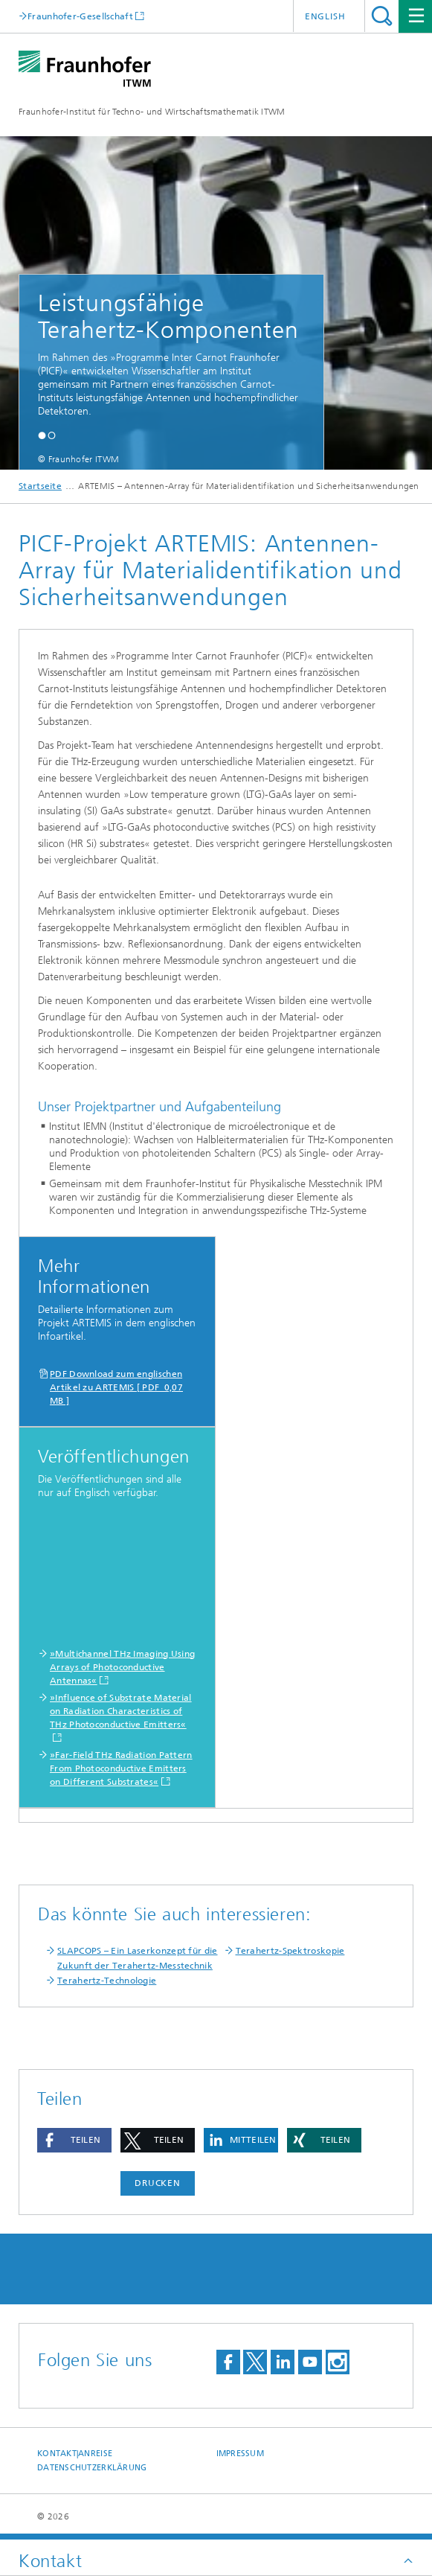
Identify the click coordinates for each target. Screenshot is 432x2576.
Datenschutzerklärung (92, 2468)
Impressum (240, 2453)
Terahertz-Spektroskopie (290, 1951)
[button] (42, 435)
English (325, 16)
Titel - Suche (382, 16)
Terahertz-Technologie (106, 1980)
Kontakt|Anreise (74, 2453)
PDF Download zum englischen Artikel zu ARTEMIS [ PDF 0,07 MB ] (116, 1387)
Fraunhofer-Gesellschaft (80, 16)
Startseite (40, 486)
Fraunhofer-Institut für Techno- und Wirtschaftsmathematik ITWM (152, 111)
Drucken (158, 2183)
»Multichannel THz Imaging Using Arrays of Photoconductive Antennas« (122, 1667)
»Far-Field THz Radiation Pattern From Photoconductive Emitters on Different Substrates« (121, 1768)
